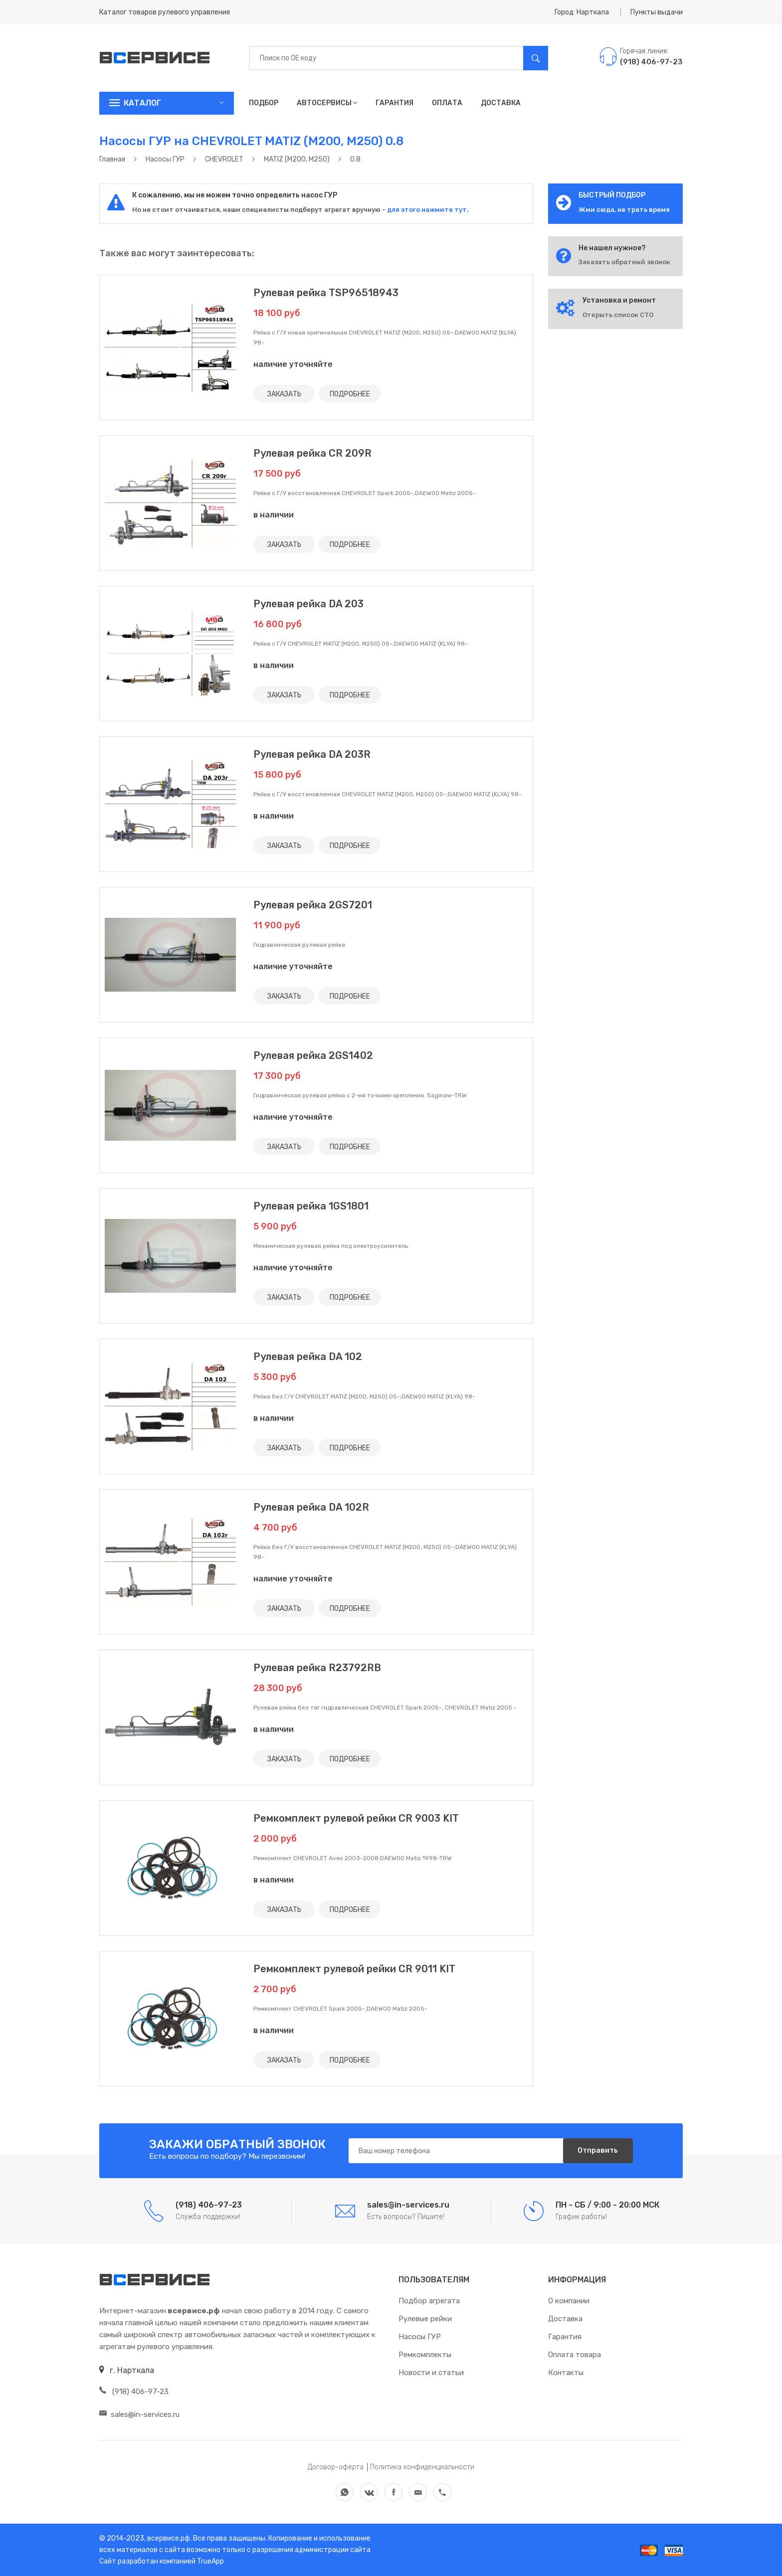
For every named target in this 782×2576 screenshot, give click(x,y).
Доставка (501, 103)
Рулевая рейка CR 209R (312, 453)
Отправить (598, 2150)
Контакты (566, 2372)
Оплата (447, 103)
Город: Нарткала (582, 12)
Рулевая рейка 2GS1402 (313, 1055)
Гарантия (394, 103)
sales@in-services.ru (139, 2414)
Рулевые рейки (425, 2318)
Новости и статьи (431, 2372)
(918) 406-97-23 (134, 2391)
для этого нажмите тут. (427, 209)
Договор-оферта (336, 2467)
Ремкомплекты (424, 2354)
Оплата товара (574, 2354)
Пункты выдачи (656, 12)
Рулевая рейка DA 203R (312, 754)
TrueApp (210, 2561)
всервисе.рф (168, 2538)
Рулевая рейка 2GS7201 (312, 905)
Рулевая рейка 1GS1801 (311, 1206)
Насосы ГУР (419, 2336)
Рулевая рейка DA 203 (308, 604)
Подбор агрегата (429, 2300)
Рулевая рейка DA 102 (307, 1357)
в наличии (273, 514)
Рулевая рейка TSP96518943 (325, 293)
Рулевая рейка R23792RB (317, 1668)
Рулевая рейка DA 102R (311, 1507)
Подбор (263, 103)
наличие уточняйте (293, 364)
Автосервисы (327, 103)
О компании (568, 2300)
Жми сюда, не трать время (624, 209)
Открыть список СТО (618, 315)
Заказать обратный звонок (624, 262)
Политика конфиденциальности (422, 2467)
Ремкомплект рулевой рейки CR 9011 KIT (354, 1969)
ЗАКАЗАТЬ (284, 393)
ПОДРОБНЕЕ (350, 393)
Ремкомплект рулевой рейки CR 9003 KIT (356, 1818)
